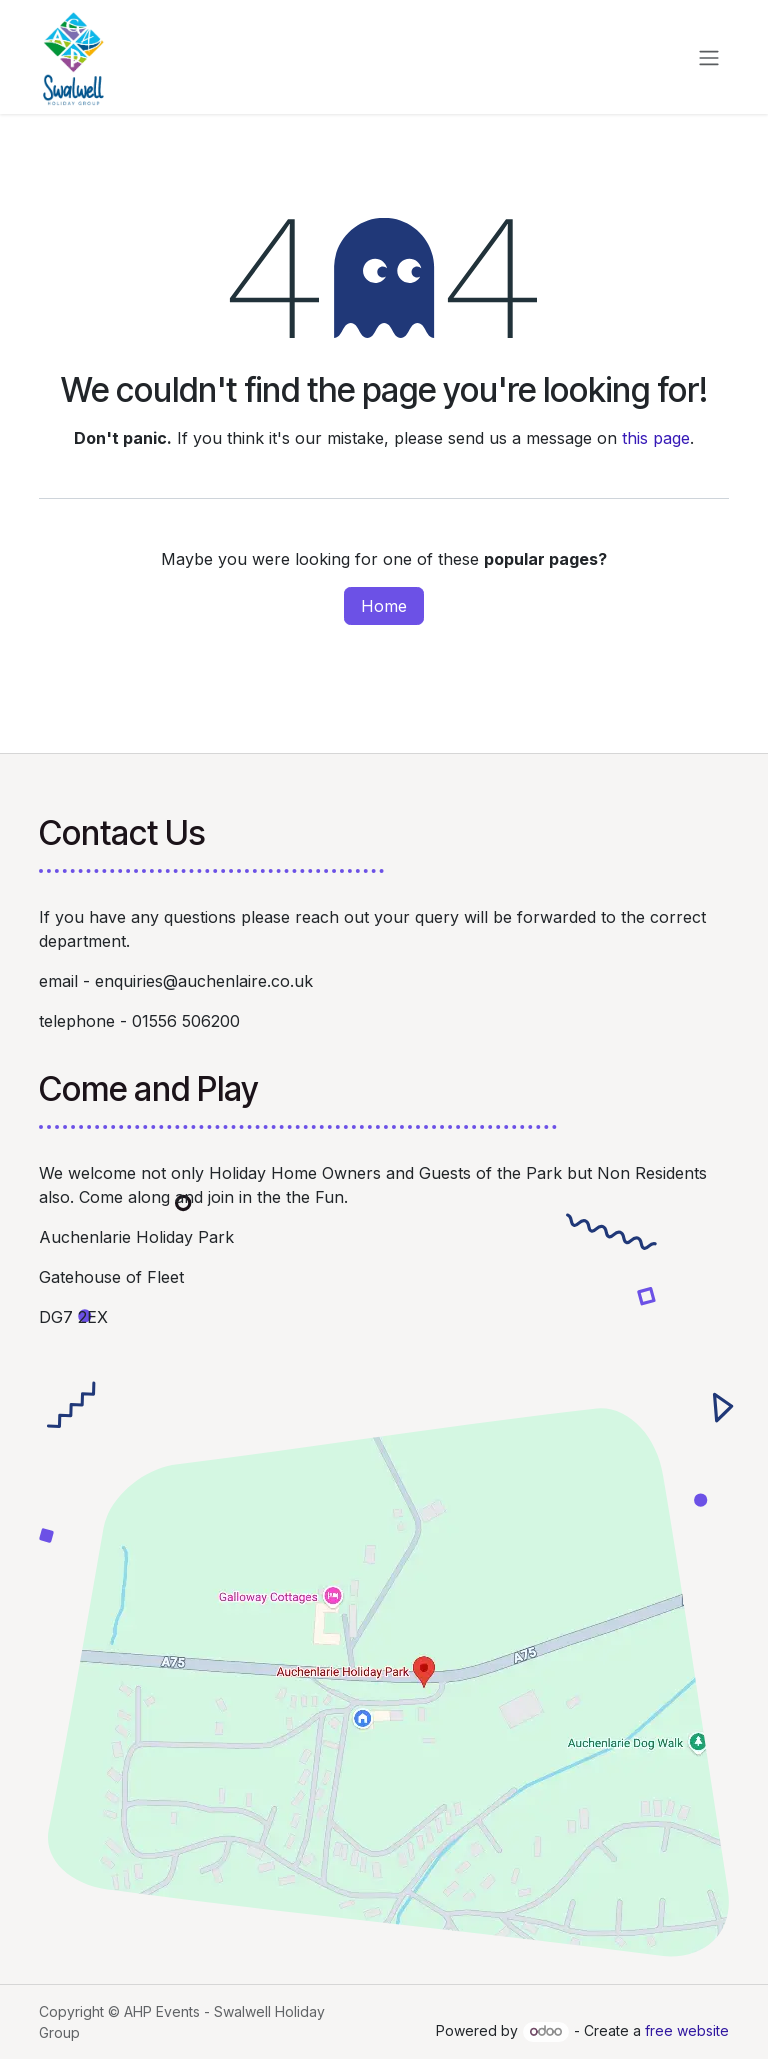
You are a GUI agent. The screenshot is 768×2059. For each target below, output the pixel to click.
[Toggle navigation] (709, 57)
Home (384, 606)
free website (687, 2030)
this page (656, 438)
